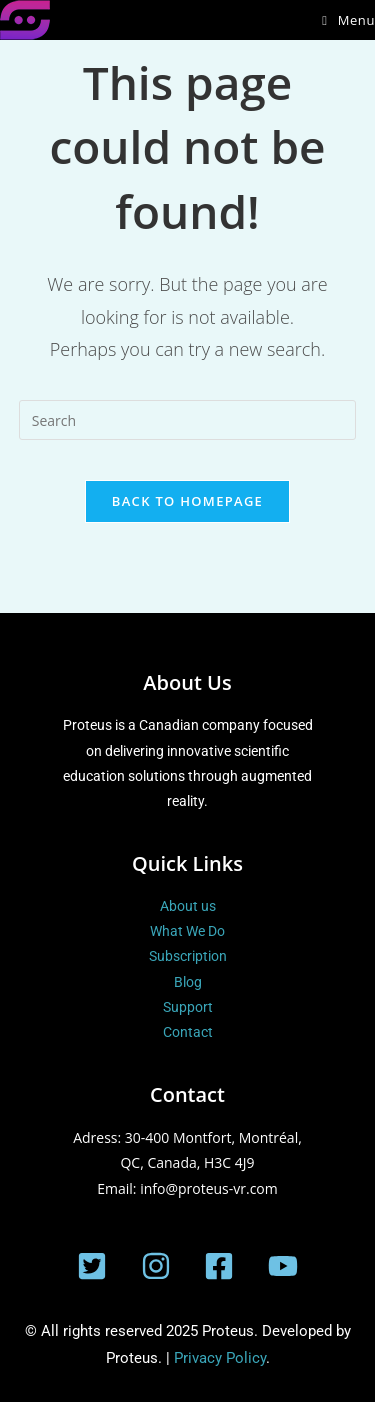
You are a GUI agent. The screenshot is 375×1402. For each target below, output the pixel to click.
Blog (188, 982)
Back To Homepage (187, 501)
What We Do (187, 931)
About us (188, 906)
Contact (188, 1032)
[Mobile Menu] (348, 20)
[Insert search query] (188, 420)
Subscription (188, 956)
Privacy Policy (220, 1358)
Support (188, 1007)
